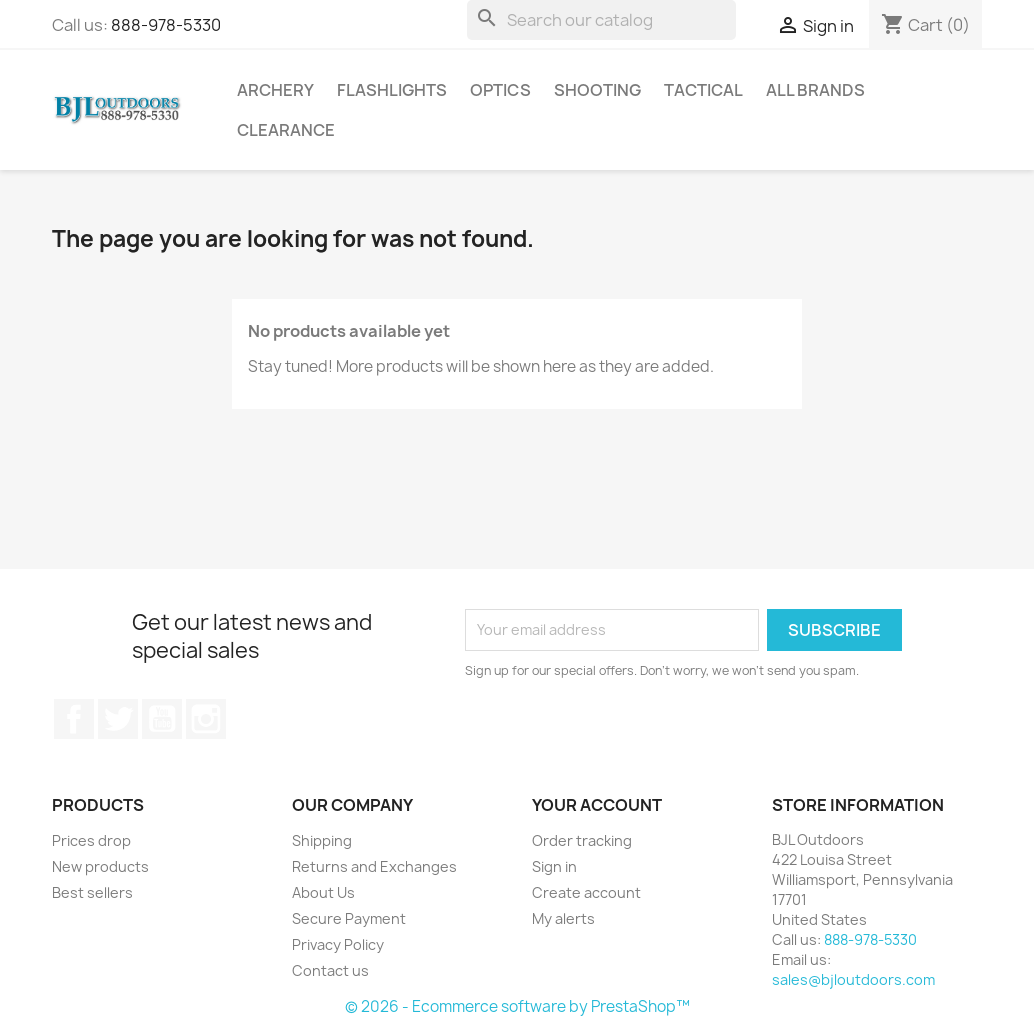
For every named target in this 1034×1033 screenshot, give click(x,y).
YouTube (162, 719)
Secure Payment (349, 918)
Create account (586, 892)
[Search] (601, 20)
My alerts (563, 918)
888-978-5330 (166, 25)
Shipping (322, 840)
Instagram (206, 719)
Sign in (554, 866)
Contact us (330, 970)
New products (100, 866)
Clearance (286, 130)
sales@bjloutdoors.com (853, 979)
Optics (500, 90)
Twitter (118, 719)
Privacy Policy (338, 944)
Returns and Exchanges (374, 866)
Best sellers (92, 892)
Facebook (74, 719)
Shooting (597, 90)
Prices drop (91, 840)
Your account (597, 805)
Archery (275, 90)
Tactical (703, 90)
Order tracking (582, 840)
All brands (815, 90)
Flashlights (392, 90)
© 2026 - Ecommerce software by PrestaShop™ (517, 1006)
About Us (323, 892)
